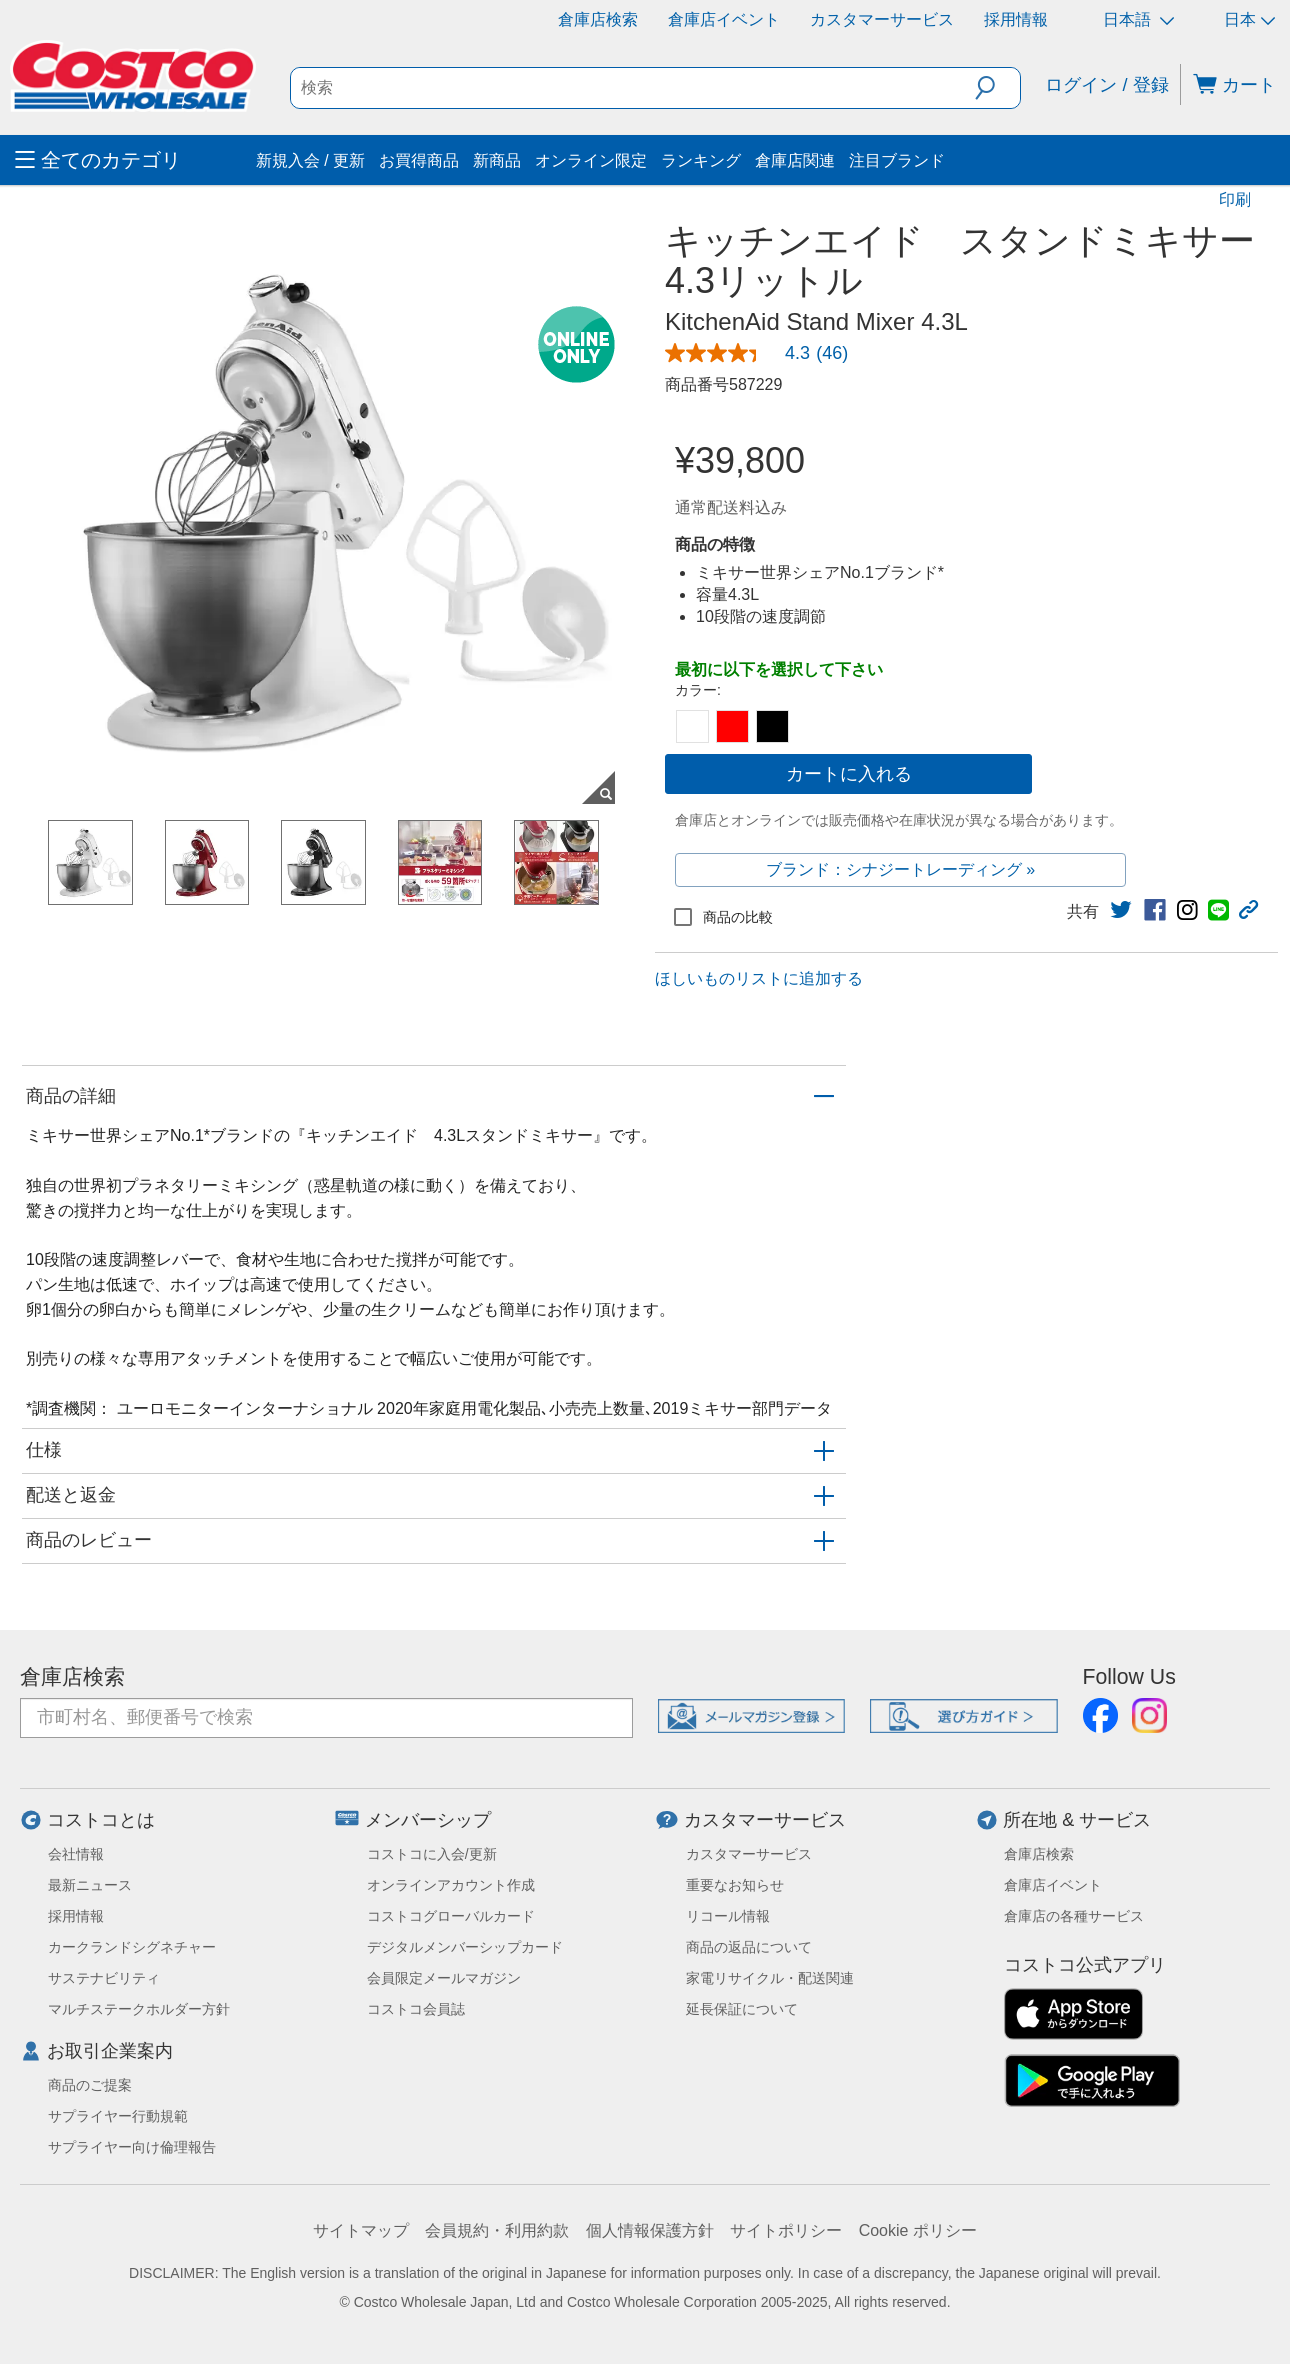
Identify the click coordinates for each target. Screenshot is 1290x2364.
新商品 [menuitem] (497, 160)
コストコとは (101, 1820)
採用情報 (1016, 19)
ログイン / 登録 (1106, 85)
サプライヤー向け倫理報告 (132, 2147)
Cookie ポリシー (918, 2230)
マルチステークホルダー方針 (139, 2009)
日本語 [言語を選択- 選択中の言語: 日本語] (1138, 19)
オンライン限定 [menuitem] (591, 160)
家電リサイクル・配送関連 (770, 1978)
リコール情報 (728, 1916)
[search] (633, 88)
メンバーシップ (428, 1820)
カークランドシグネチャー (132, 1947)
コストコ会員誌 (416, 2009)
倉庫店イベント (724, 19)
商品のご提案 (90, 2085)
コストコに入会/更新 (432, 1854)
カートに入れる (849, 774)
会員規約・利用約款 (497, 2230)
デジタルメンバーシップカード (465, 1947)
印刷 (1235, 199)
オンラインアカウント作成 (451, 1885)
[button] (997, 88)
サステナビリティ (104, 1978)
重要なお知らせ (735, 1885)
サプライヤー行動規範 (118, 2116)
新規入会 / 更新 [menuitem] (310, 160)
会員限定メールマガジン (444, 1978)
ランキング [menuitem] (701, 160)
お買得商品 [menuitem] (419, 160)
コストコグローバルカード (451, 1916)
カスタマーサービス (882, 19)
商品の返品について (749, 1947)
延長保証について (742, 2009)
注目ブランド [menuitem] (897, 160)
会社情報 (76, 1854)
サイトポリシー (786, 2230)
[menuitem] (133, 160)
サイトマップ (361, 2230)
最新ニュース (90, 1885)
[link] (764, 353)
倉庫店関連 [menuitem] (795, 160)
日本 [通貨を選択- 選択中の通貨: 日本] (1249, 19)
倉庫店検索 (598, 19)
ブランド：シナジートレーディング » (900, 869)
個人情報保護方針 (650, 2230)
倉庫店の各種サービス (1074, 1916)
